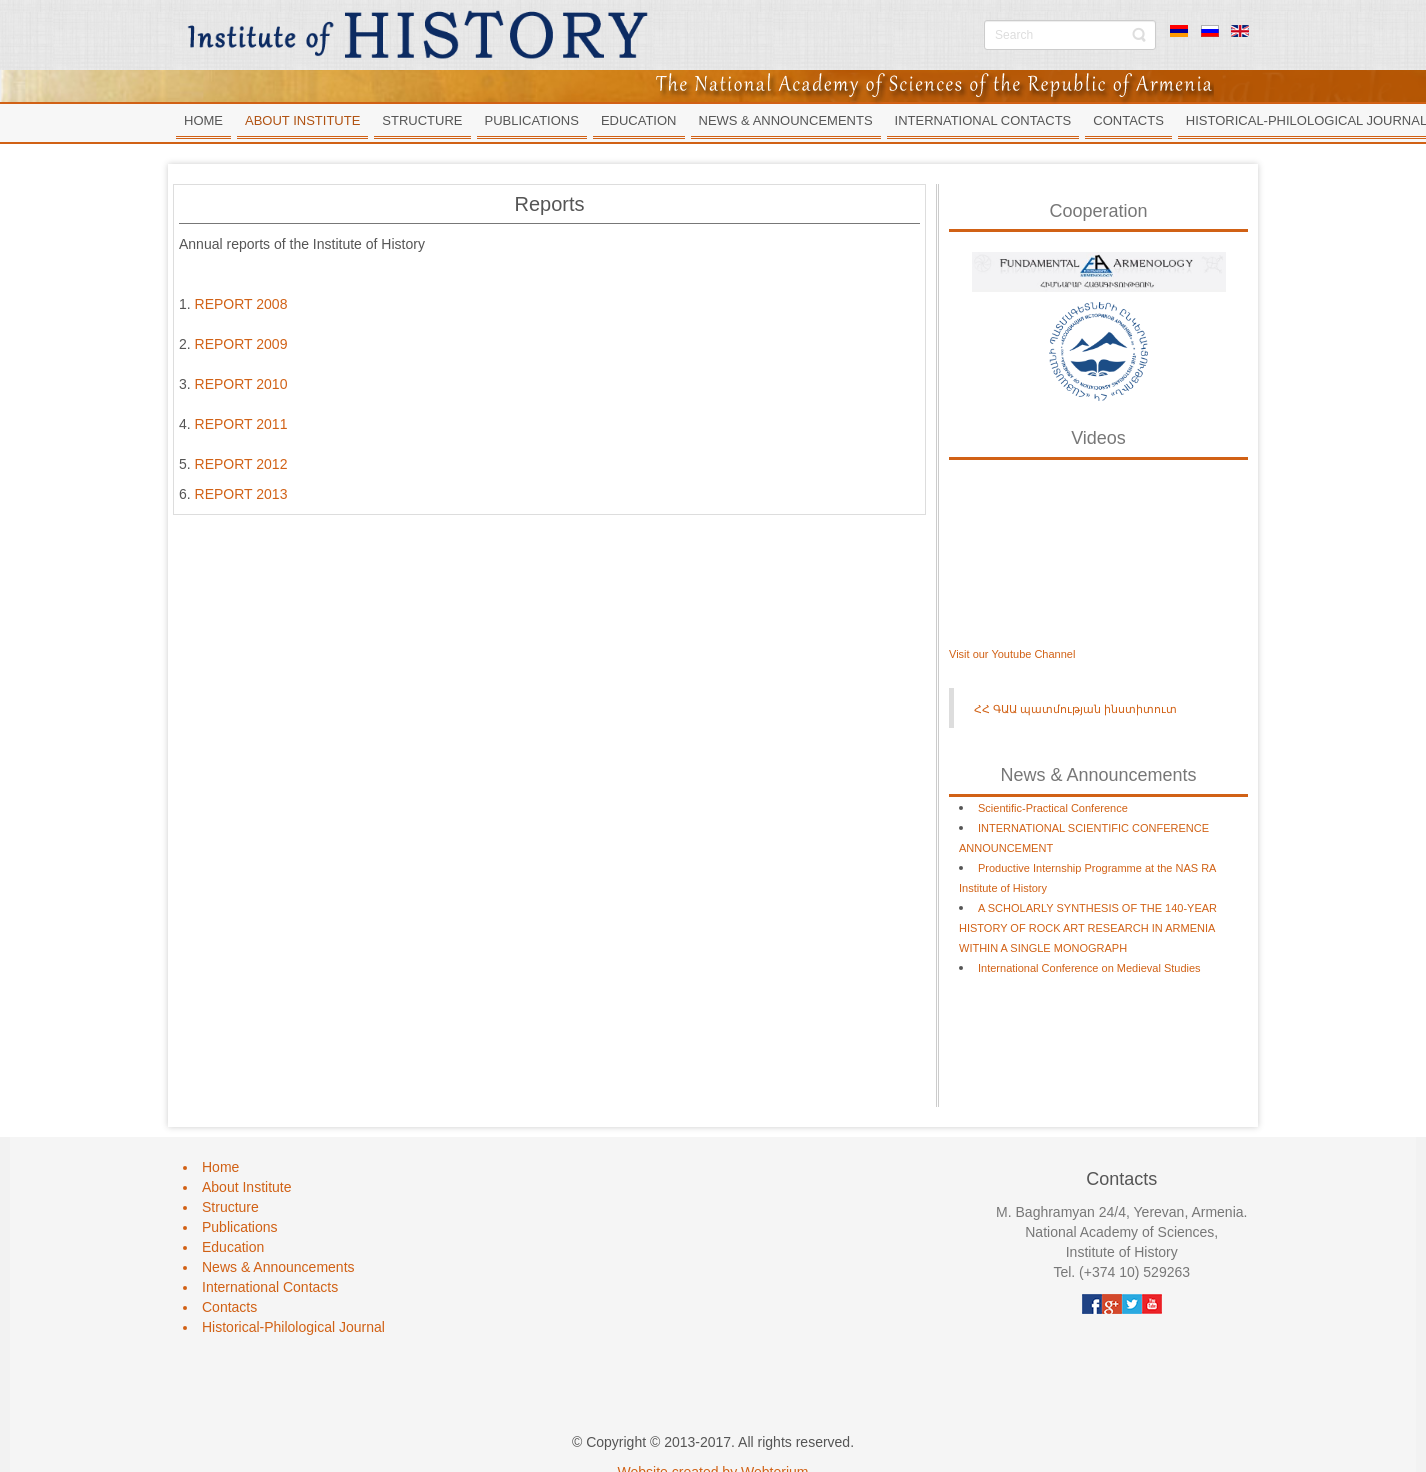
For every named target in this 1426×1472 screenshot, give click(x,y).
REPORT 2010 (241, 384)
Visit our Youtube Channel (1012, 654)
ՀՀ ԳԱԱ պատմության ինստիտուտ (1075, 709)
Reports (549, 204)
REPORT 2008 (241, 304)
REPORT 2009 (241, 344)
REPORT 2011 (241, 424)
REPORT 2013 (241, 494)
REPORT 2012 (241, 464)
